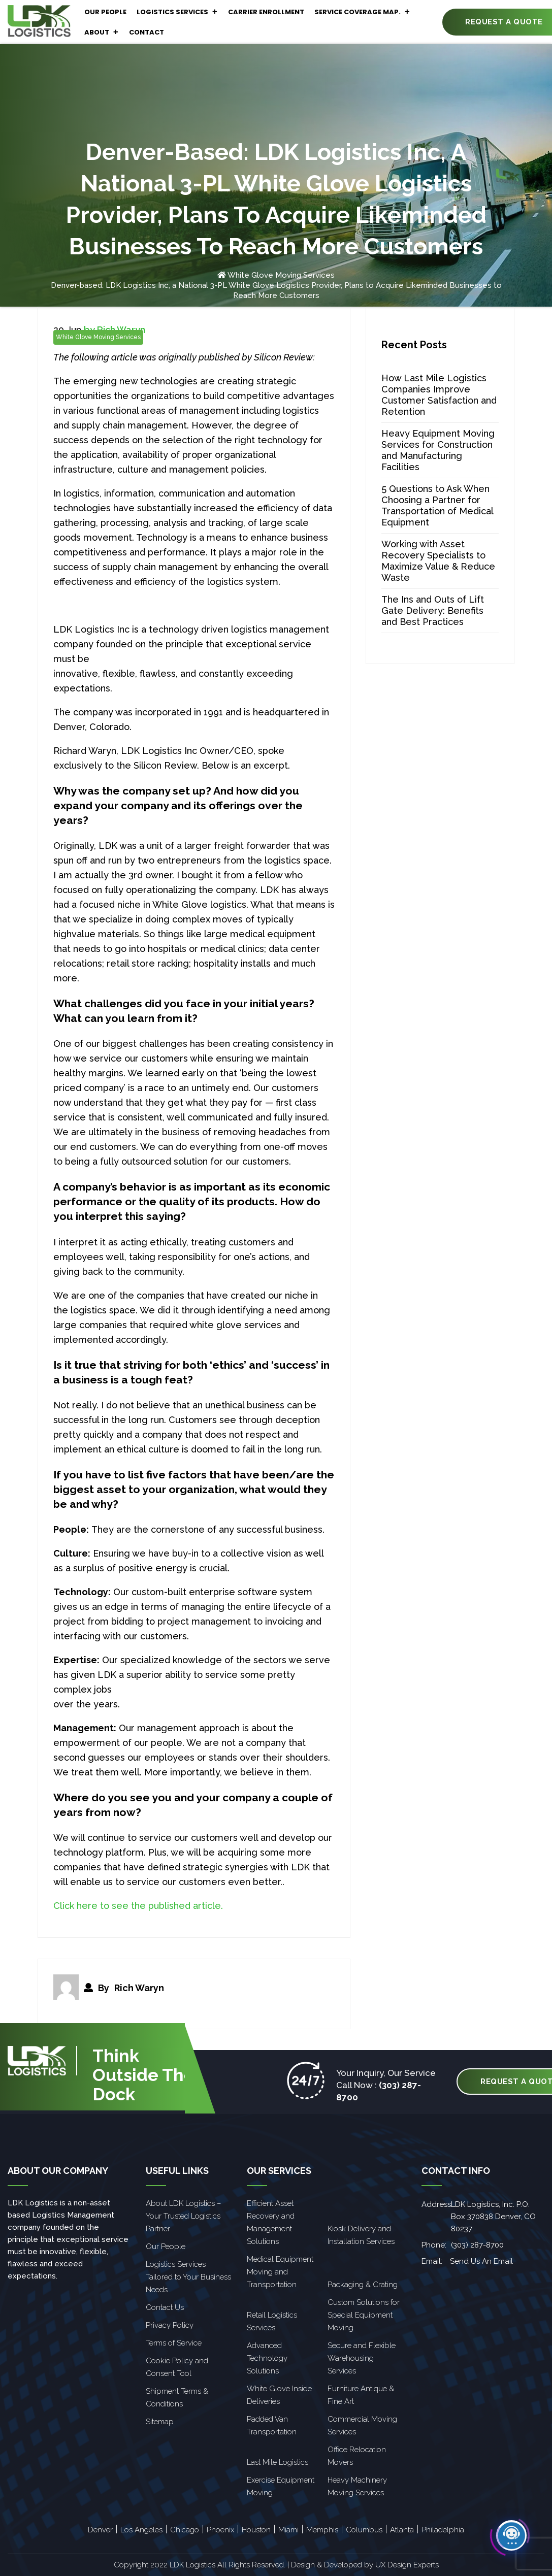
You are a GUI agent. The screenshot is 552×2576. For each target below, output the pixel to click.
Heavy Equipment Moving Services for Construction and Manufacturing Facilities (438, 450)
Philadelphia (442, 2529)
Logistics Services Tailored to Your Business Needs (188, 2277)
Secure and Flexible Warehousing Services (362, 2358)
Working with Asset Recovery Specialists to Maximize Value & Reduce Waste (438, 561)
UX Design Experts (407, 2564)
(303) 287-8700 (477, 2245)
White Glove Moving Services (281, 275)
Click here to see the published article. (138, 1905)
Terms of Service (174, 2343)
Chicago (184, 2529)
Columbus (364, 2529)
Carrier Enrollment (266, 12)
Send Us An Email (481, 2261)
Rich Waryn (139, 1988)
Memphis (322, 2529)
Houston (256, 2529)
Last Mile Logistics (277, 2462)
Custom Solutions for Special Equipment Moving (364, 2315)
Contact (146, 32)
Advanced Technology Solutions (267, 2358)
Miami (288, 2529)
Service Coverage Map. (362, 12)
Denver (100, 2529)
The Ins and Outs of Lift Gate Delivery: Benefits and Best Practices (432, 610)
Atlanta (402, 2529)
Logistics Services (177, 12)
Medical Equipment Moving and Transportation (280, 2272)
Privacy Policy (169, 2325)
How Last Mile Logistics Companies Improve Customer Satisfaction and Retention (439, 395)
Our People (105, 12)
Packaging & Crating (363, 2284)
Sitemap (160, 2421)
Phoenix (220, 2529)
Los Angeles (141, 2529)
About (101, 32)
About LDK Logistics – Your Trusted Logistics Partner (183, 2216)
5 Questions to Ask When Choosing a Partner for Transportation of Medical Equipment (437, 505)
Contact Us (165, 2307)
